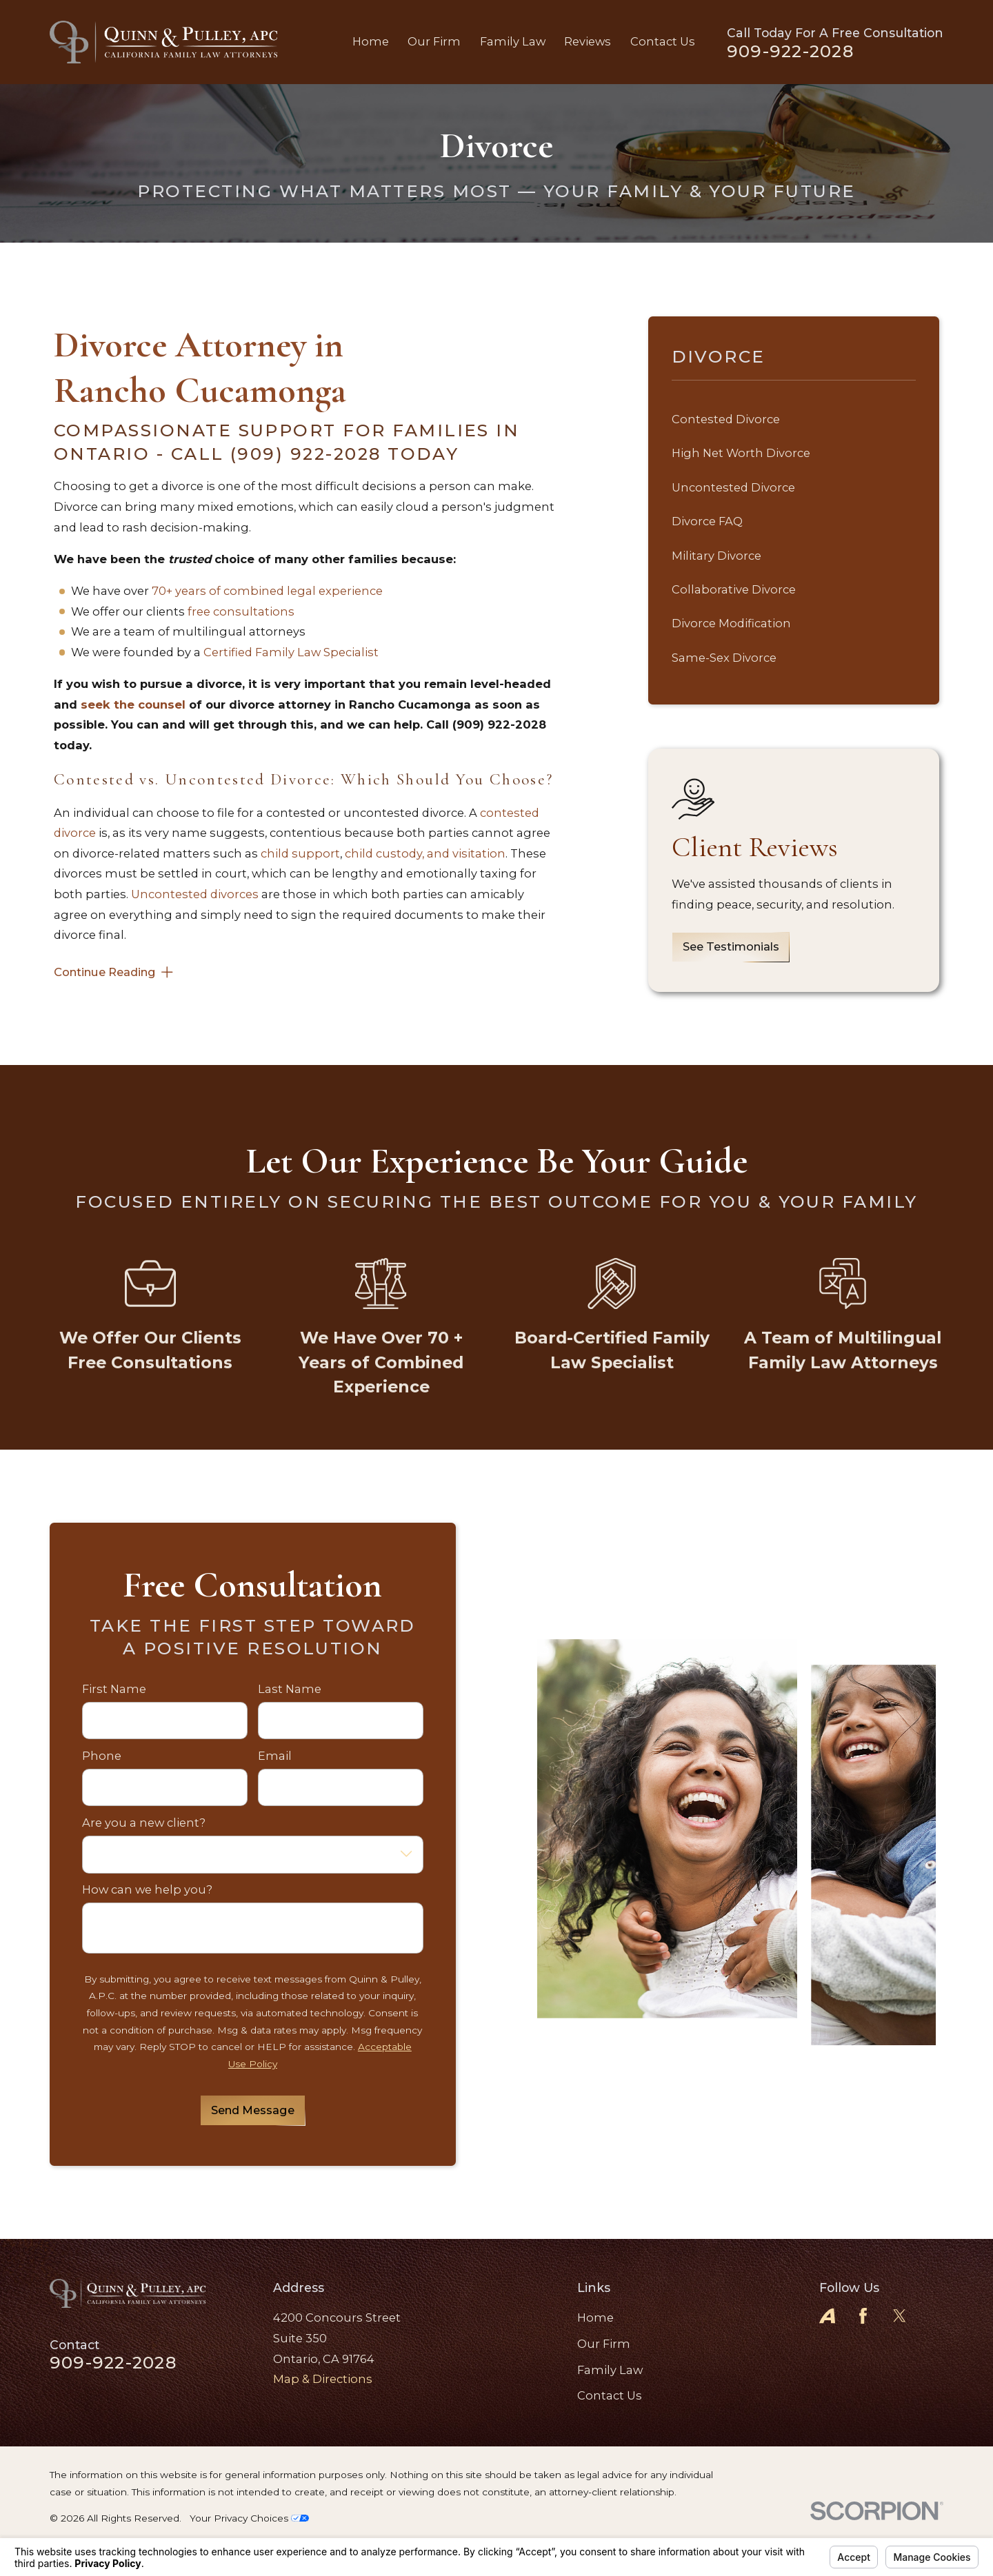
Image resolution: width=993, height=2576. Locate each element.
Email (275, 1756)
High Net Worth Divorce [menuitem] (741, 453)
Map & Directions (322, 2379)
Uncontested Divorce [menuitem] (733, 487)
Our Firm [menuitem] (434, 41)
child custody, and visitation (425, 853)
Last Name (289, 1689)
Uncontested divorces (195, 894)
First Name (114, 1689)
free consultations (241, 611)
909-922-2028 (790, 51)
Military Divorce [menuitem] (716, 555)
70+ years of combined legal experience (267, 591)
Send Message (252, 2110)
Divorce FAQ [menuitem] (707, 521)
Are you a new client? (143, 1822)
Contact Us (609, 2395)
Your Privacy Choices (249, 2518)
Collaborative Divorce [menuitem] (734, 589)
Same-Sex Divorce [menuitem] (724, 658)
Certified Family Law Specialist (291, 652)
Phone (101, 1756)
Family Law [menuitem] (512, 41)
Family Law (610, 2370)
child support (300, 853)
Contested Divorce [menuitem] (726, 419)
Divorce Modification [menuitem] (731, 623)
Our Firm (603, 2344)
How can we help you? (147, 1889)
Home (595, 2317)
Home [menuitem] (370, 41)
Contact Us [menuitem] (662, 41)
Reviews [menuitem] (587, 41)
